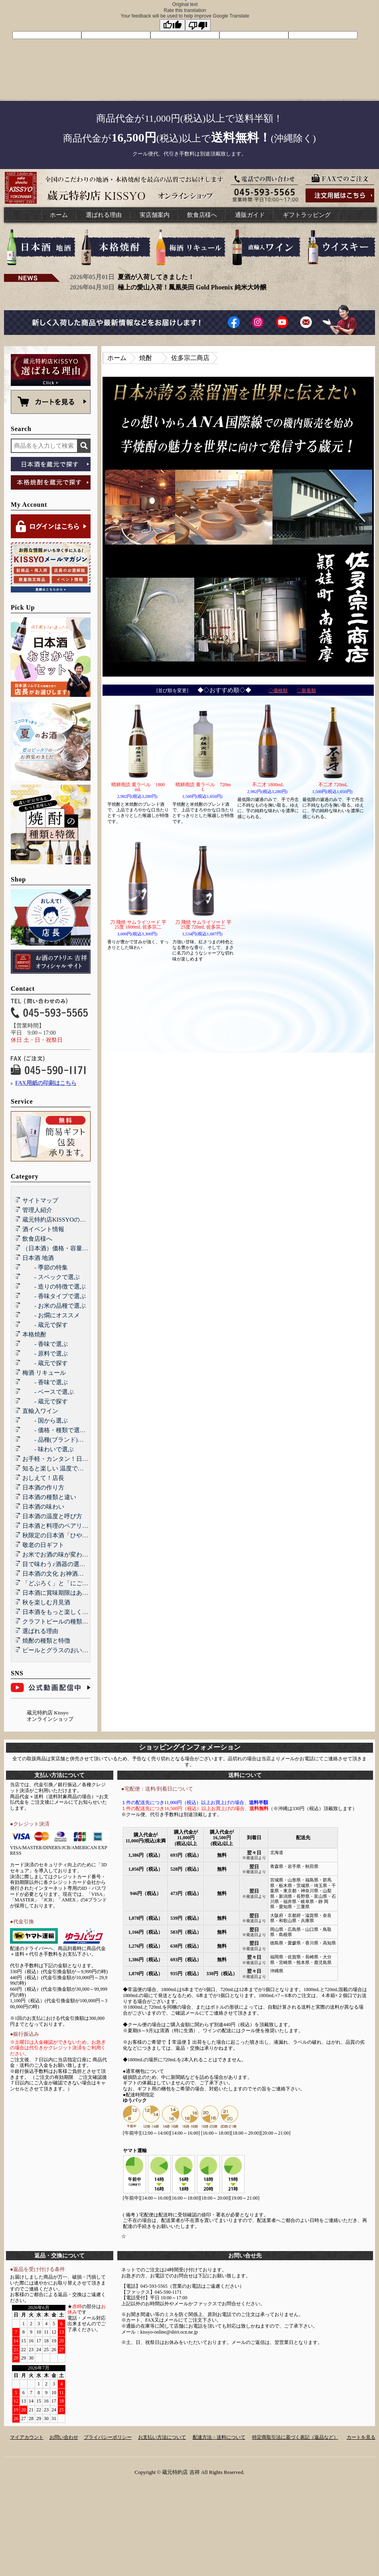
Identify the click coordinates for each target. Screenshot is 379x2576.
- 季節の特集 (45, 1267)
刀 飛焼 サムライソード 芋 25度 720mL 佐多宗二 (203, 924)
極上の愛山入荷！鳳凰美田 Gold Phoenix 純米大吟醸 (192, 287)
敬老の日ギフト (43, 1545)
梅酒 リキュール (44, 1373)
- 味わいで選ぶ (48, 1449)
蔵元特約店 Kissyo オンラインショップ (50, 1716)
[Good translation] (172, 25)
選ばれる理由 (104, 215)
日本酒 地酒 (38, 1258)
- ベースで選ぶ (48, 1392)
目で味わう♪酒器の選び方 (56, 1564)
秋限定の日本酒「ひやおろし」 (64, 1535)
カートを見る (361, 2437)
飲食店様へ (202, 215)
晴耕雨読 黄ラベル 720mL (203, 787)
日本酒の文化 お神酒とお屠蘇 (62, 1573)
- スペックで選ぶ (51, 1277)
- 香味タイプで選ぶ (54, 1296)
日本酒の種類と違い (49, 1497)
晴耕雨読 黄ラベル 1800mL (138, 787)
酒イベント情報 (43, 1229)
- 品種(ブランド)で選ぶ (59, 1440)
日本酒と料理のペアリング (58, 1526)
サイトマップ (40, 1200)
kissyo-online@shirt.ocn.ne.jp (169, 2332)
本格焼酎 (34, 1334)
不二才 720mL (333, 784)
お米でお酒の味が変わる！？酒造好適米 (76, 1554)
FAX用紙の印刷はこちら (46, 1083)
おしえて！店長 (43, 1478)
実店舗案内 (155, 215)
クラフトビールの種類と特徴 (61, 1621)
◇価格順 (278, 690)
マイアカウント (26, 2437)
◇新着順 (306, 690)
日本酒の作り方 (43, 1487)
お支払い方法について (162, 2437)
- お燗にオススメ (51, 1315)
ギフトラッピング (307, 215)
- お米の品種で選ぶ (54, 1306)
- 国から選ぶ (45, 1420)
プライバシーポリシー (108, 2437)
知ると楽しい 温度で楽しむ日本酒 (68, 1468)
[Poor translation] (198, 25)
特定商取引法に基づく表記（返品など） (295, 2437)
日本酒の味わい (43, 1506)
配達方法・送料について (219, 2437)
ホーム (59, 215)
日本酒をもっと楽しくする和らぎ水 (70, 1612)
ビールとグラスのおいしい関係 (64, 1650)
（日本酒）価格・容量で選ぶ (61, 1248)
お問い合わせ (63, 2437)
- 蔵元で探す (45, 1325)
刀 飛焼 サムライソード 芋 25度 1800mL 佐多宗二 (138, 924)
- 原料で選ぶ (45, 1353)
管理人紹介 (37, 1210)
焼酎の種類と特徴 (46, 1640)
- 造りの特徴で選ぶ (54, 1286)
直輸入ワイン (40, 1411)
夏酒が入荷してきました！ (156, 277)
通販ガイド (250, 215)
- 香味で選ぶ (45, 1344)
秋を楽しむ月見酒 (46, 1602)
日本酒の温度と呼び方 (52, 1516)
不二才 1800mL (268, 784)
